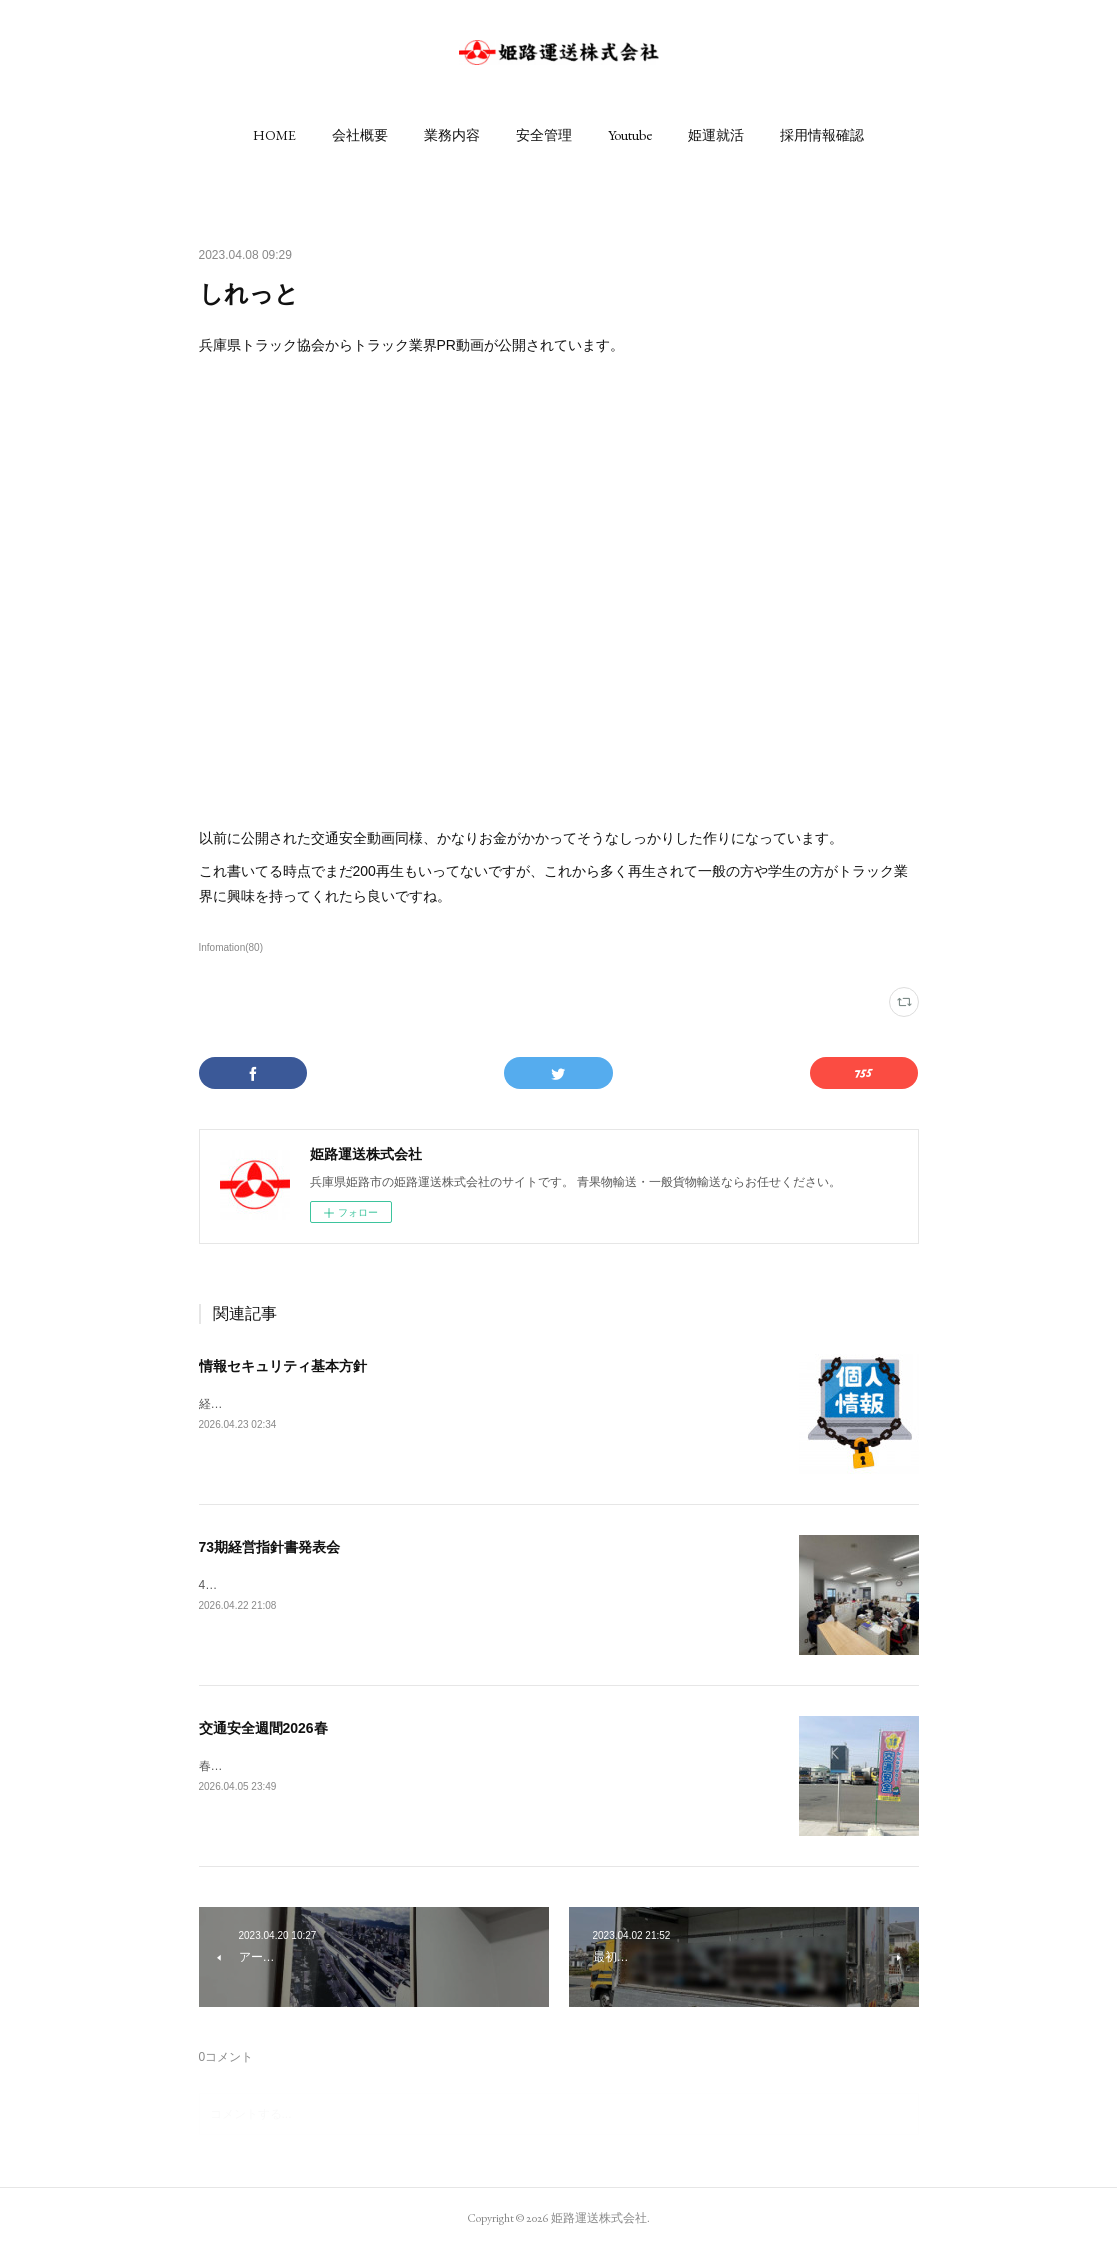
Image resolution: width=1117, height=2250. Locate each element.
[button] (274, 135)
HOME (274, 135)
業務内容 (452, 135)
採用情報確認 (822, 135)
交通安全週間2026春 (263, 1728)
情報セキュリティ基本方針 (283, 1366)
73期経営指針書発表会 (270, 1547)
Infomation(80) (231, 947)
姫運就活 (716, 135)
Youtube (630, 135)
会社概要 (360, 135)
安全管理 (544, 135)
